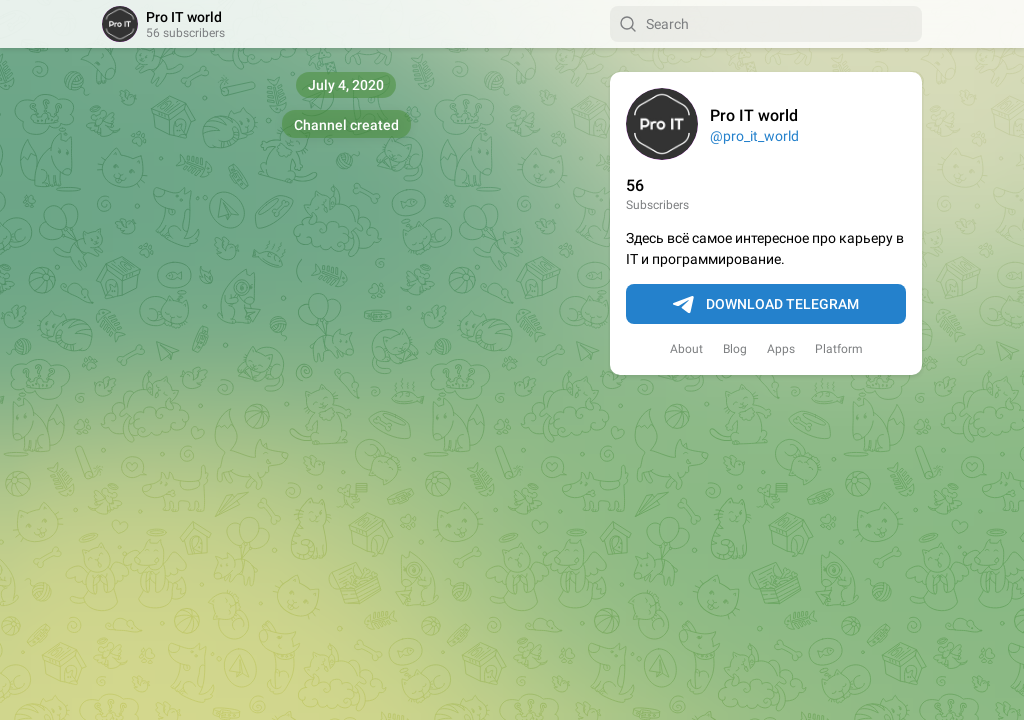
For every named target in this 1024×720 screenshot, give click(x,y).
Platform (839, 349)
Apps (781, 349)
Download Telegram (766, 305)
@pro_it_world (754, 136)
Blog (735, 349)
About (686, 349)
